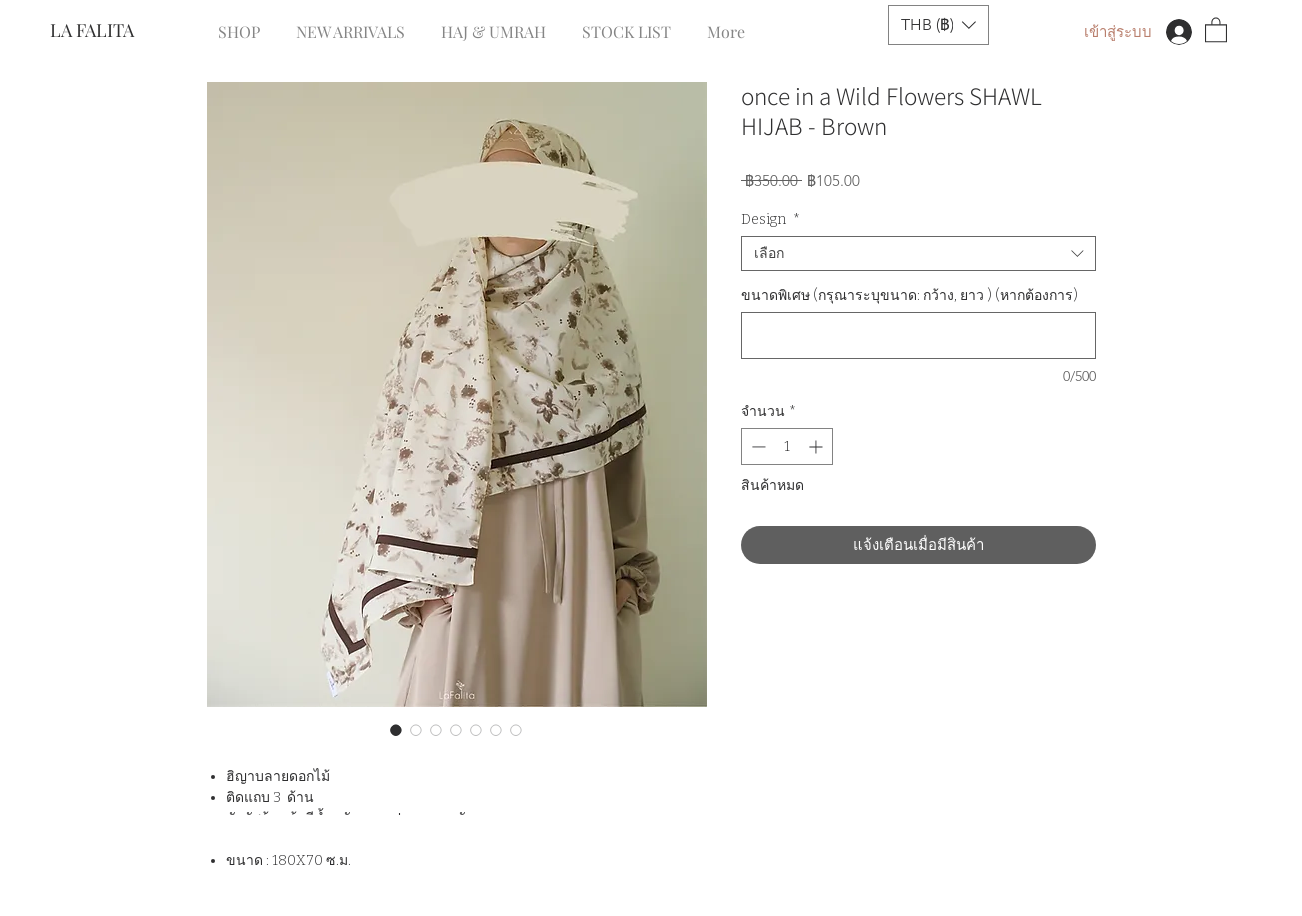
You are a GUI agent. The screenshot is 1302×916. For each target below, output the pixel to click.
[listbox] (938, 25)
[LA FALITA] (116, 31)
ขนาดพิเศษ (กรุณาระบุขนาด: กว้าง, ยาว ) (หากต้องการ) (909, 295)
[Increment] (817, 446)
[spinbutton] (787, 446)
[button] (938, 25)
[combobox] (918, 253)
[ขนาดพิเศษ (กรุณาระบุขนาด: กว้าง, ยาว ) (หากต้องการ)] (918, 335)
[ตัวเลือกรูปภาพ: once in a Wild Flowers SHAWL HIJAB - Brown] (396, 730)
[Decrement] (756, 446)
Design (770, 219)
